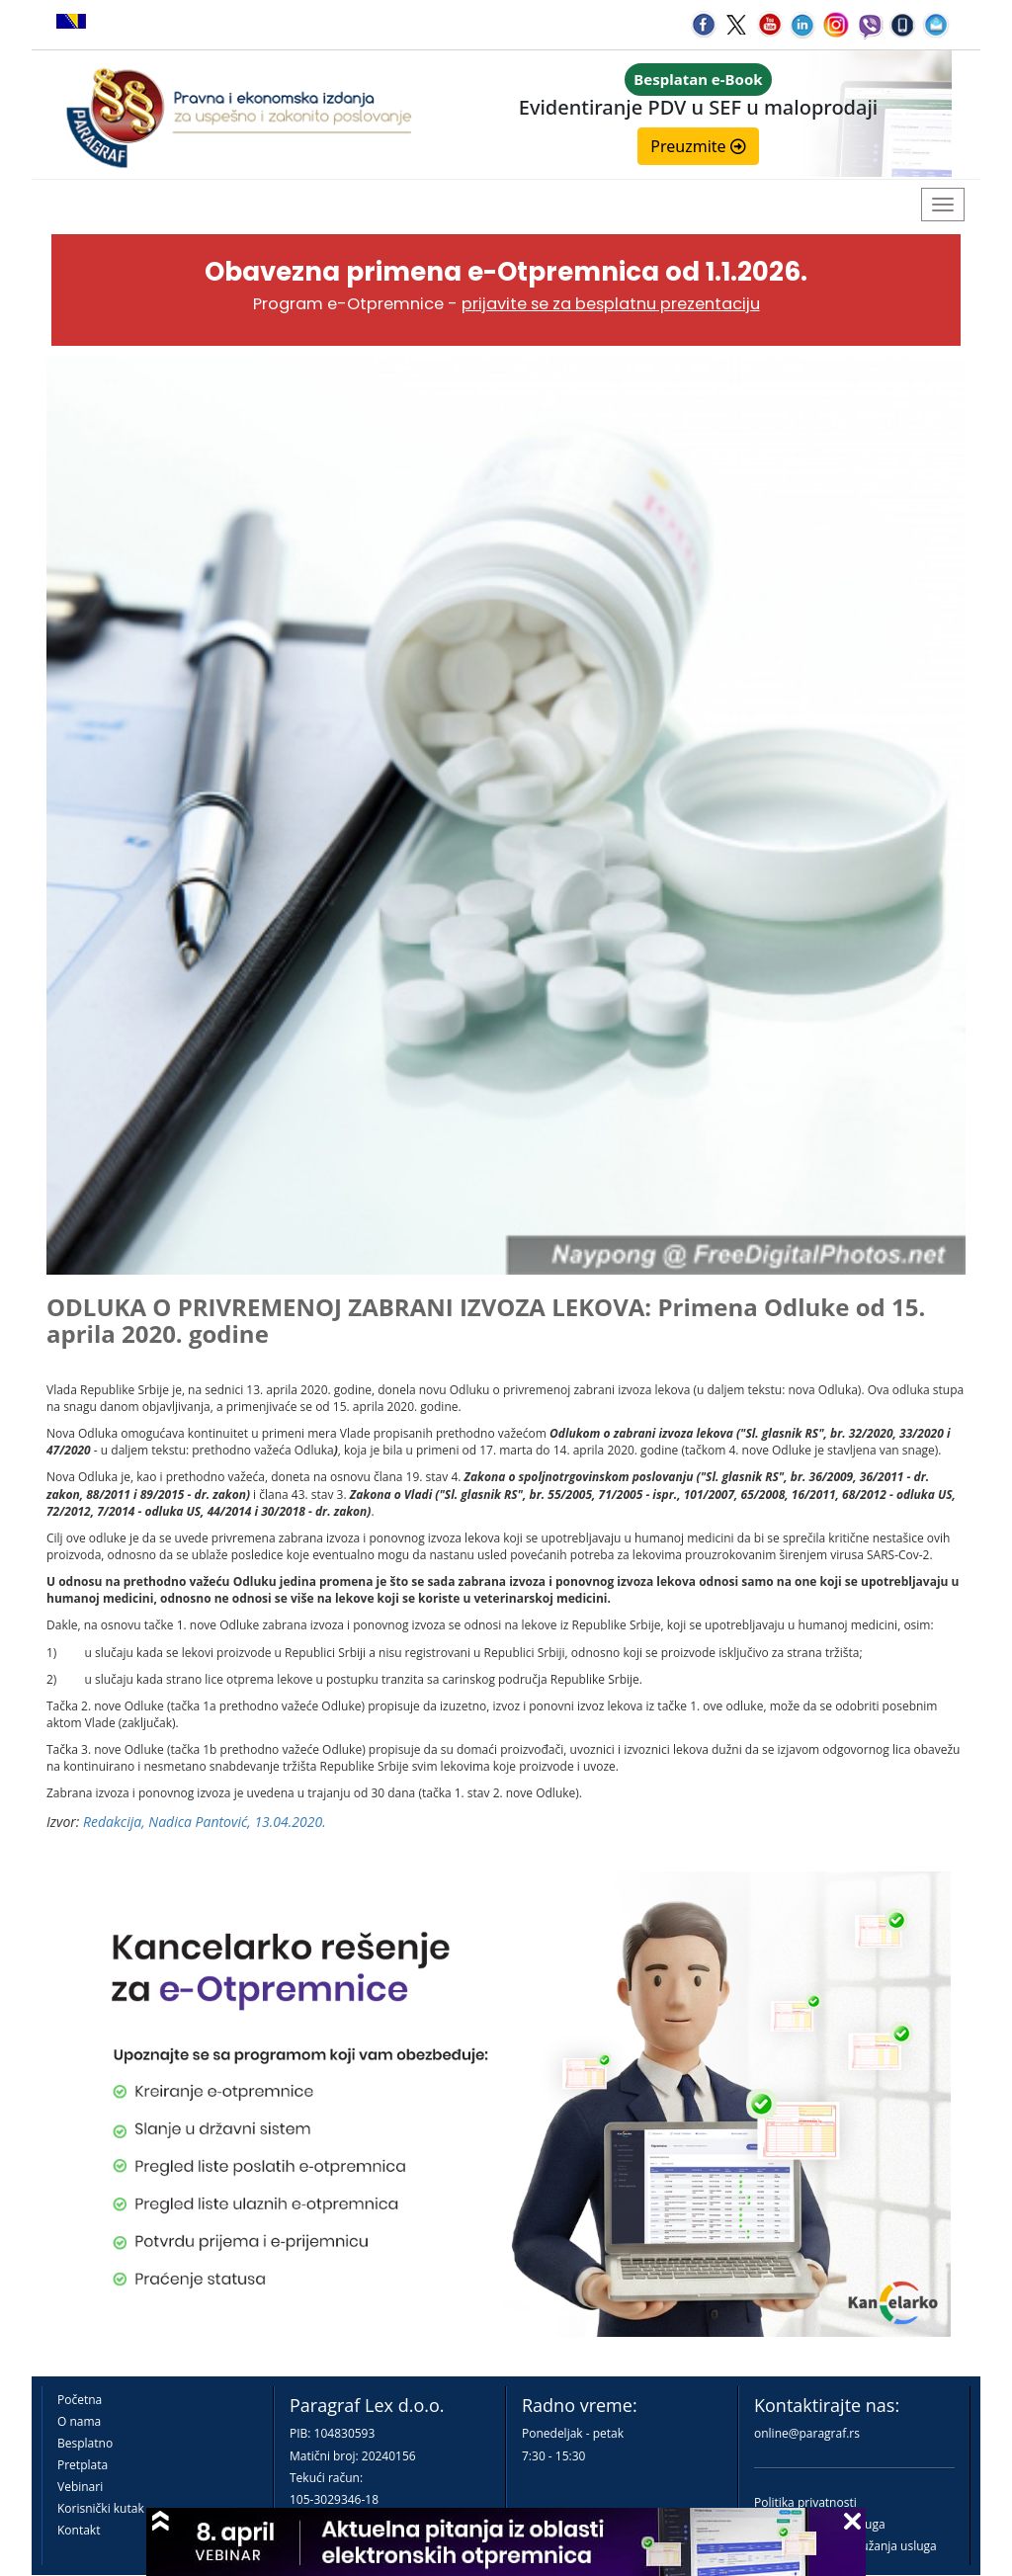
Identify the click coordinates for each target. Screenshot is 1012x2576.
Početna (79, 2399)
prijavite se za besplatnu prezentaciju (611, 303)
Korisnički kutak (100, 2508)
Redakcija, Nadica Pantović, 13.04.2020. (204, 1821)
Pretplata (82, 2464)
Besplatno (85, 2443)
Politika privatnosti (805, 2502)
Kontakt (78, 2530)
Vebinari (80, 2486)
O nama (79, 2421)
